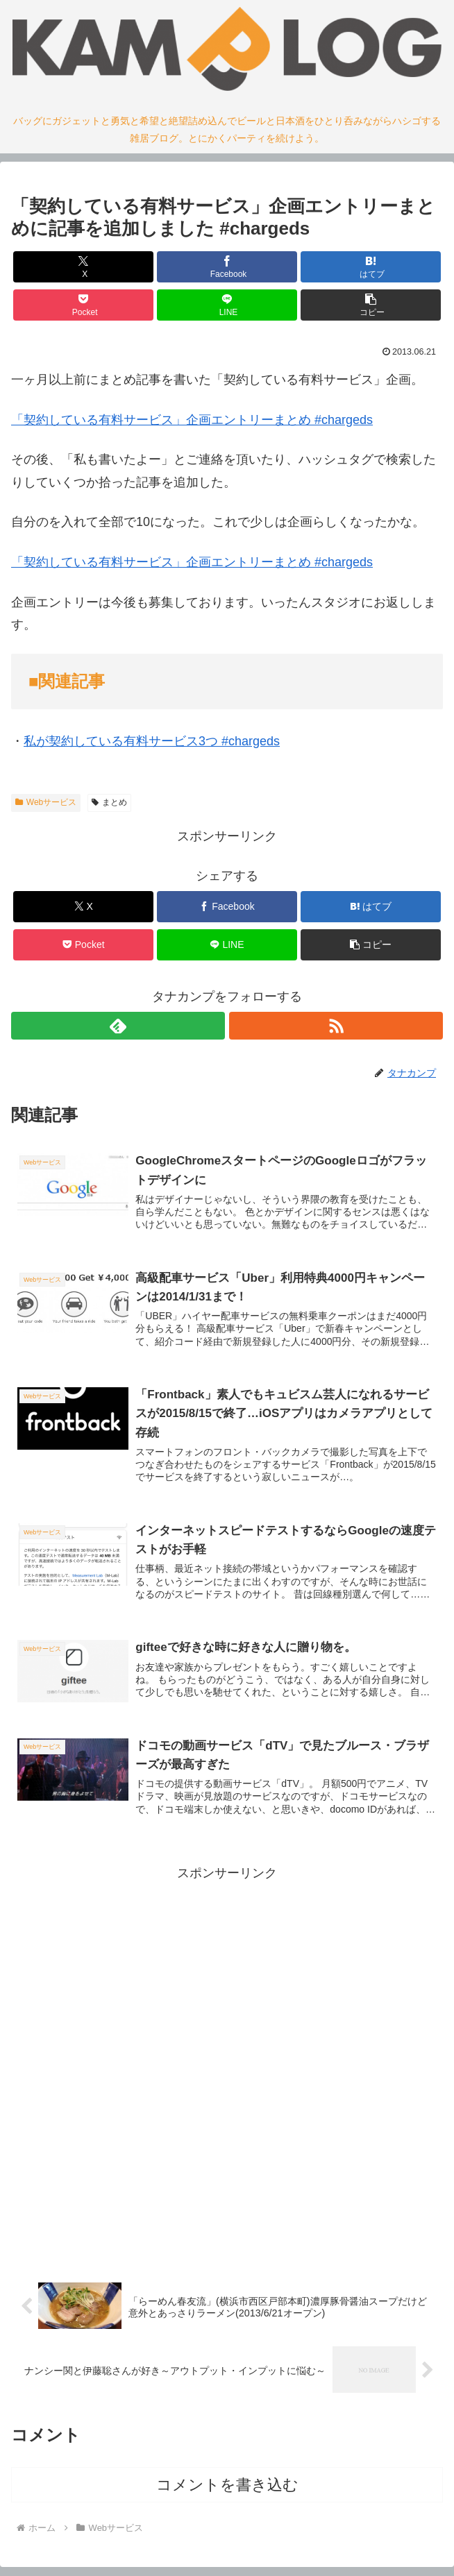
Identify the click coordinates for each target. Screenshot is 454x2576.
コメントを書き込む (227, 2484)
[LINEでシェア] (227, 305)
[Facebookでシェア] (227, 266)
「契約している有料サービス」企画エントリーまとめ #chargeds (192, 420)
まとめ (109, 802)
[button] (371, 305)
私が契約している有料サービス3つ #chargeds (152, 741)
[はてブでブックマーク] (371, 266)
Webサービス (45, 802)
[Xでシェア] (83, 266)
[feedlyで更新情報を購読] (118, 1026)
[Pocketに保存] (83, 305)
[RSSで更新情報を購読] (336, 1026)
